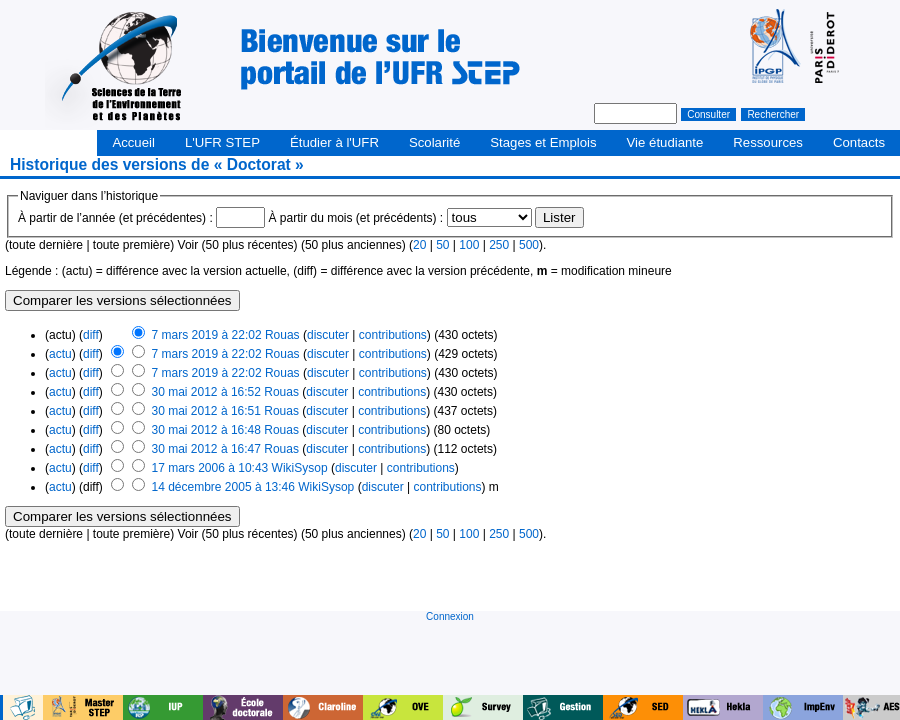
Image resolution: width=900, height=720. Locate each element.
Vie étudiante (665, 142)
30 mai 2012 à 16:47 (206, 449)
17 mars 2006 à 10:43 (210, 468)
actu (60, 354)
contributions (393, 335)
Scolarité (434, 142)
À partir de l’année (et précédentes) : (115, 218)
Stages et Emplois (543, 142)
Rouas (282, 335)
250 (499, 245)
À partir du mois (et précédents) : (355, 218)
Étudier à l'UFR (334, 142)
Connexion (450, 616)
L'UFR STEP (222, 142)
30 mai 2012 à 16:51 (206, 411)
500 (529, 245)
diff (91, 335)
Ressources (768, 142)
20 (419, 245)
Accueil (133, 142)
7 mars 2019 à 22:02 (207, 335)
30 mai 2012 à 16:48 (206, 430)
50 (442, 245)
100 (469, 245)
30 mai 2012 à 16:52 (206, 392)
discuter (328, 335)
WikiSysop (300, 468)
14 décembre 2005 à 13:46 (222, 487)
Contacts (859, 142)
